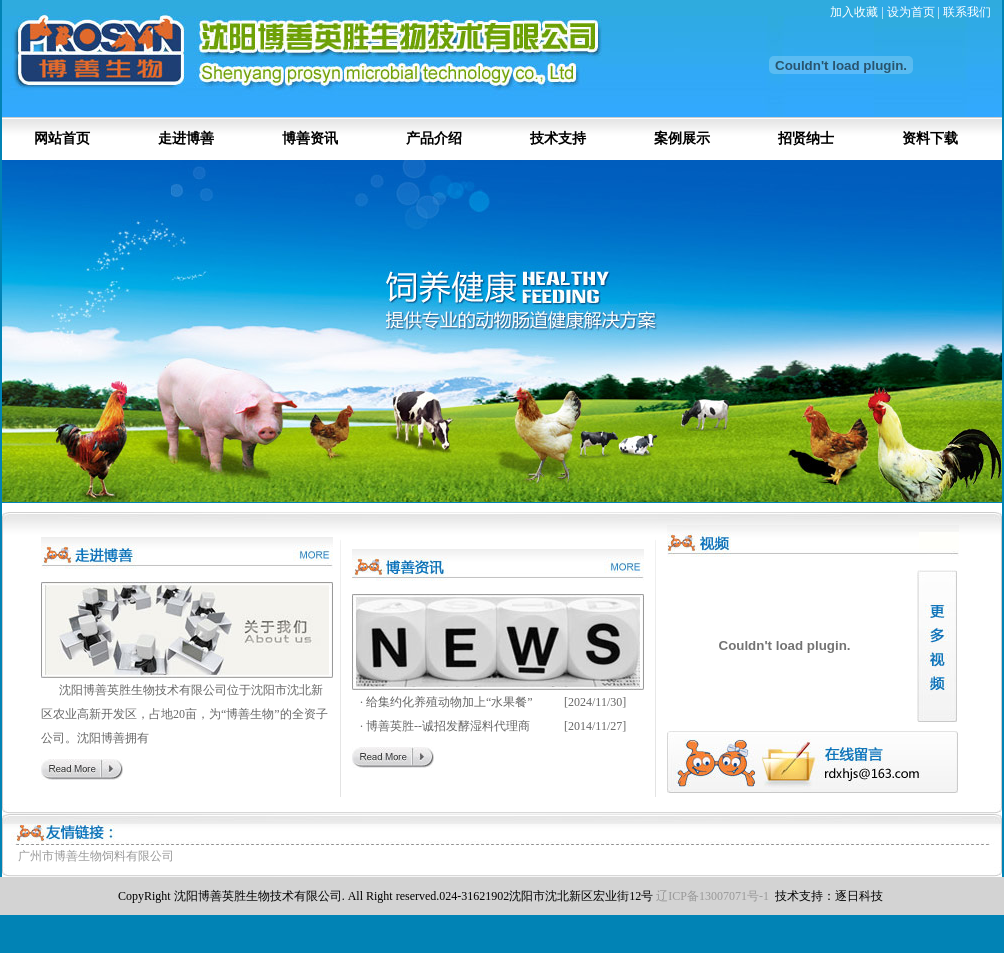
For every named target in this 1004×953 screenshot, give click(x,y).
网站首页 (62, 138)
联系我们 (967, 12)
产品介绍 (434, 138)
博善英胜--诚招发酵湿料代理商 (448, 726)
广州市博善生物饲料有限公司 (96, 856)
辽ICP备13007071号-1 (712, 896)
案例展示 (682, 138)
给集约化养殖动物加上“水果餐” (449, 702)
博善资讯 (310, 138)
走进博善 (186, 138)
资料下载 (930, 138)
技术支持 (558, 138)
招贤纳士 (806, 138)
